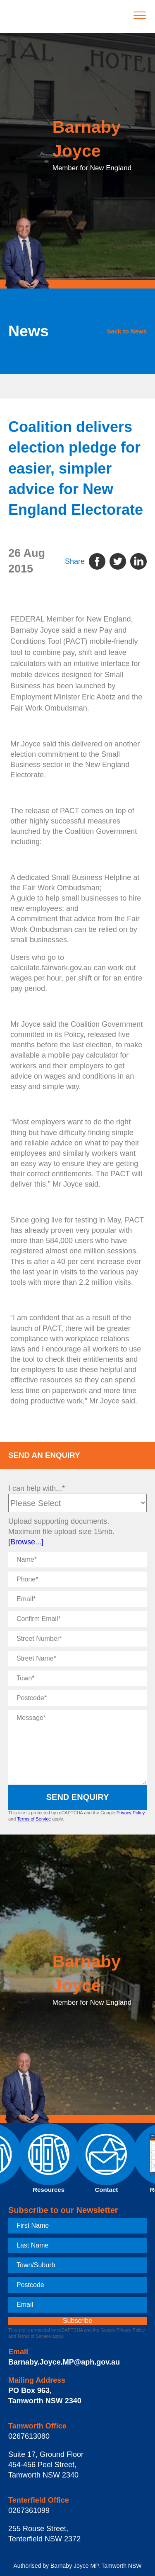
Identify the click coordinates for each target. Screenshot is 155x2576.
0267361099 (29, 2510)
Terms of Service (34, 1818)
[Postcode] (77, 1698)
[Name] (77, 1559)
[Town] (77, 1678)
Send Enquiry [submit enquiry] (77, 1797)
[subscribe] (77, 2321)
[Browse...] (25, 1542)
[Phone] (77, 1579)
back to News (127, 331)
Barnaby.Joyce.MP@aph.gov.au (64, 2362)
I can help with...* (36, 1488)
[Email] (77, 1599)
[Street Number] (77, 1639)
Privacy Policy (131, 1812)
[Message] (77, 1747)
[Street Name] (77, 1658)
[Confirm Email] (77, 1619)
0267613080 (29, 2436)
